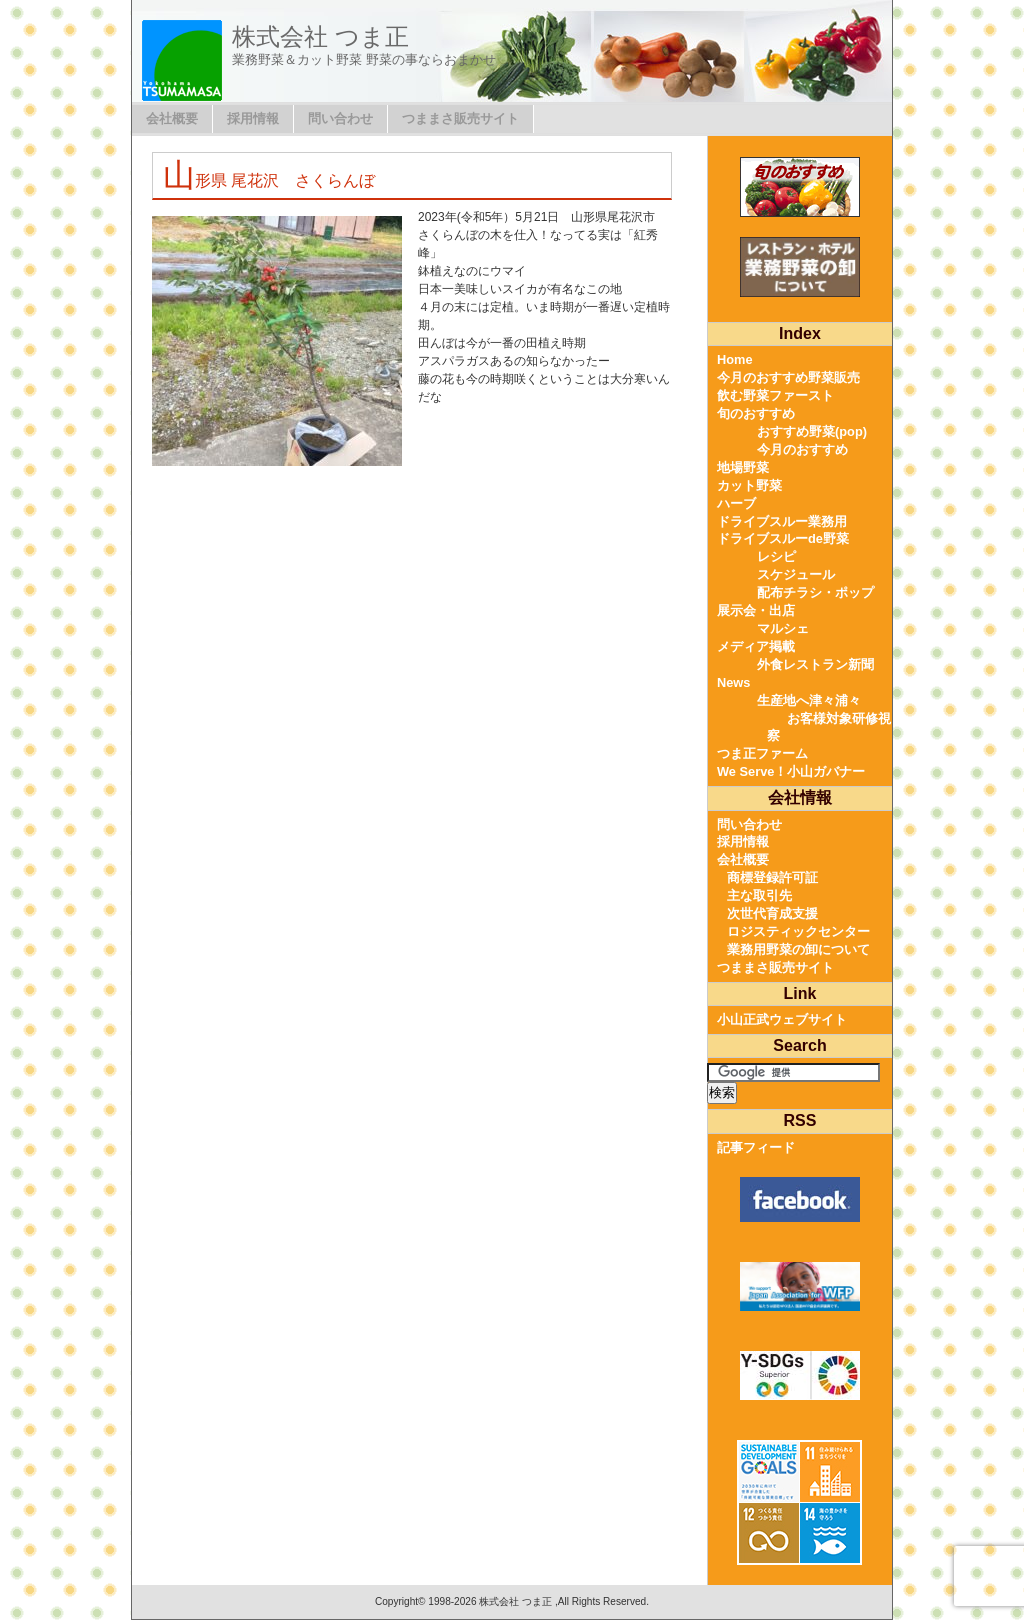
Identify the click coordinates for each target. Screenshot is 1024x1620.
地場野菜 (743, 467)
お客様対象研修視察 (829, 727)
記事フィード (756, 1147)
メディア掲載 (756, 646)
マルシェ (783, 628)
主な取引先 (759, 895)
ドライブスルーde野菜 (783, 538)
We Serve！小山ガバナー (791, 771)
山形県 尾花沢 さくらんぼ (269, 180)
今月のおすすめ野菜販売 (788, 377)
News (733, 682)
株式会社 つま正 (320, 36)
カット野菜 (749, 485)
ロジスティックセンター (798, 931)
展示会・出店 (756, 610)
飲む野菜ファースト (775, 395)
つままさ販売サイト (460, 118)
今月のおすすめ (802, 449)
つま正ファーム (762, 753)
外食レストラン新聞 (815, 664)
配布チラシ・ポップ (815, 592)
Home (735, 359)
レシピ (776, 556)
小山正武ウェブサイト (782, 1019)
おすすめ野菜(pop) (812, 431)
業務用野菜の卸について (798, 949)
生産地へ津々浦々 (809, 700)
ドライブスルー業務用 (782, 521)
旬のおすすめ (756, 413)
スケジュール (796, 574)
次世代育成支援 (772, 913)
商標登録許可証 (772, 877)
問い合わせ (340, 118)
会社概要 (172, 118)
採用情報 (253, 118)
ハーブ (736, 503)
